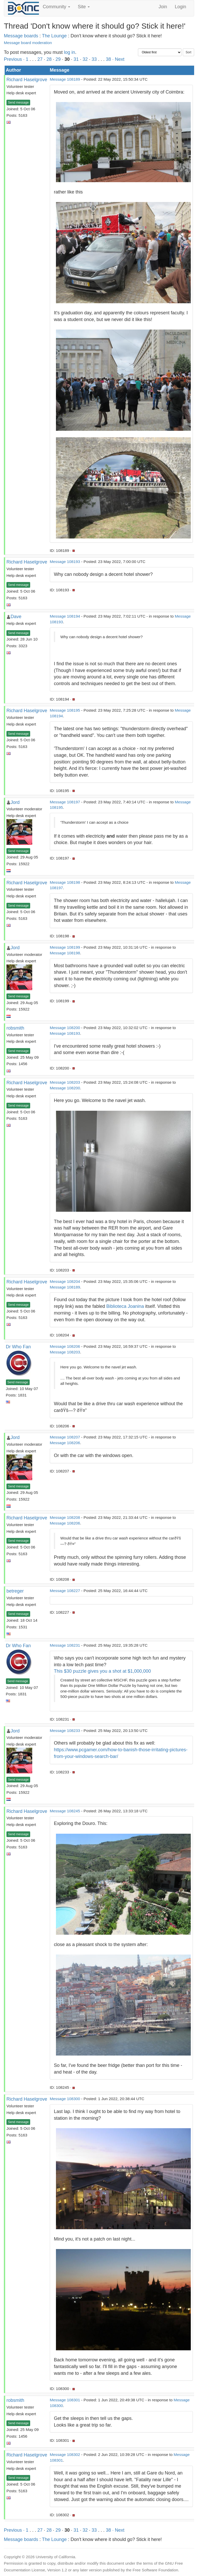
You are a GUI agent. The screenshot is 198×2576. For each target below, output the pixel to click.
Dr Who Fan (18, 1346)
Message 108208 (65, 1517)
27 (40, 59)
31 (76, 59)
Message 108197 (65, 802)
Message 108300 (65, 2099)
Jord (15, 802)
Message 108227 (65, 1590)
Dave (16, 616)
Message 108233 (65, 1730)
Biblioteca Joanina (125, 1306)
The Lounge (54, 35)
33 (94, 59)
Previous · (15, 59)
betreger (15, 1591)
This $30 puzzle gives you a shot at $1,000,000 (102, 1671)
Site (84, 6)
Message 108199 (65, 947)
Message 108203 (65, 1082)
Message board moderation (28, 42)
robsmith (15, 1028)
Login (180, 6)
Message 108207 (65, 1437)
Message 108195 (65, 710)
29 (58, 59)
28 (49, 59)
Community (56, 6)
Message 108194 (65, 616)
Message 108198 (65, 882)
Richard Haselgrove (26, 79)
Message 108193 (65, 561)
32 (85, 59)
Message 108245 (65, 1811)
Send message (18, 102)
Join (163, 6)
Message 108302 (65, 2454)
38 (108, 59)
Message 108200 (65, 1027)
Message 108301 (65, 2400)
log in (69, 52)
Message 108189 (65, 79)
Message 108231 (65, 1645)
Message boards (21, 35)
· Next (118, 59)
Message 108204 (65, 1281)
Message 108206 (65, 1346)
